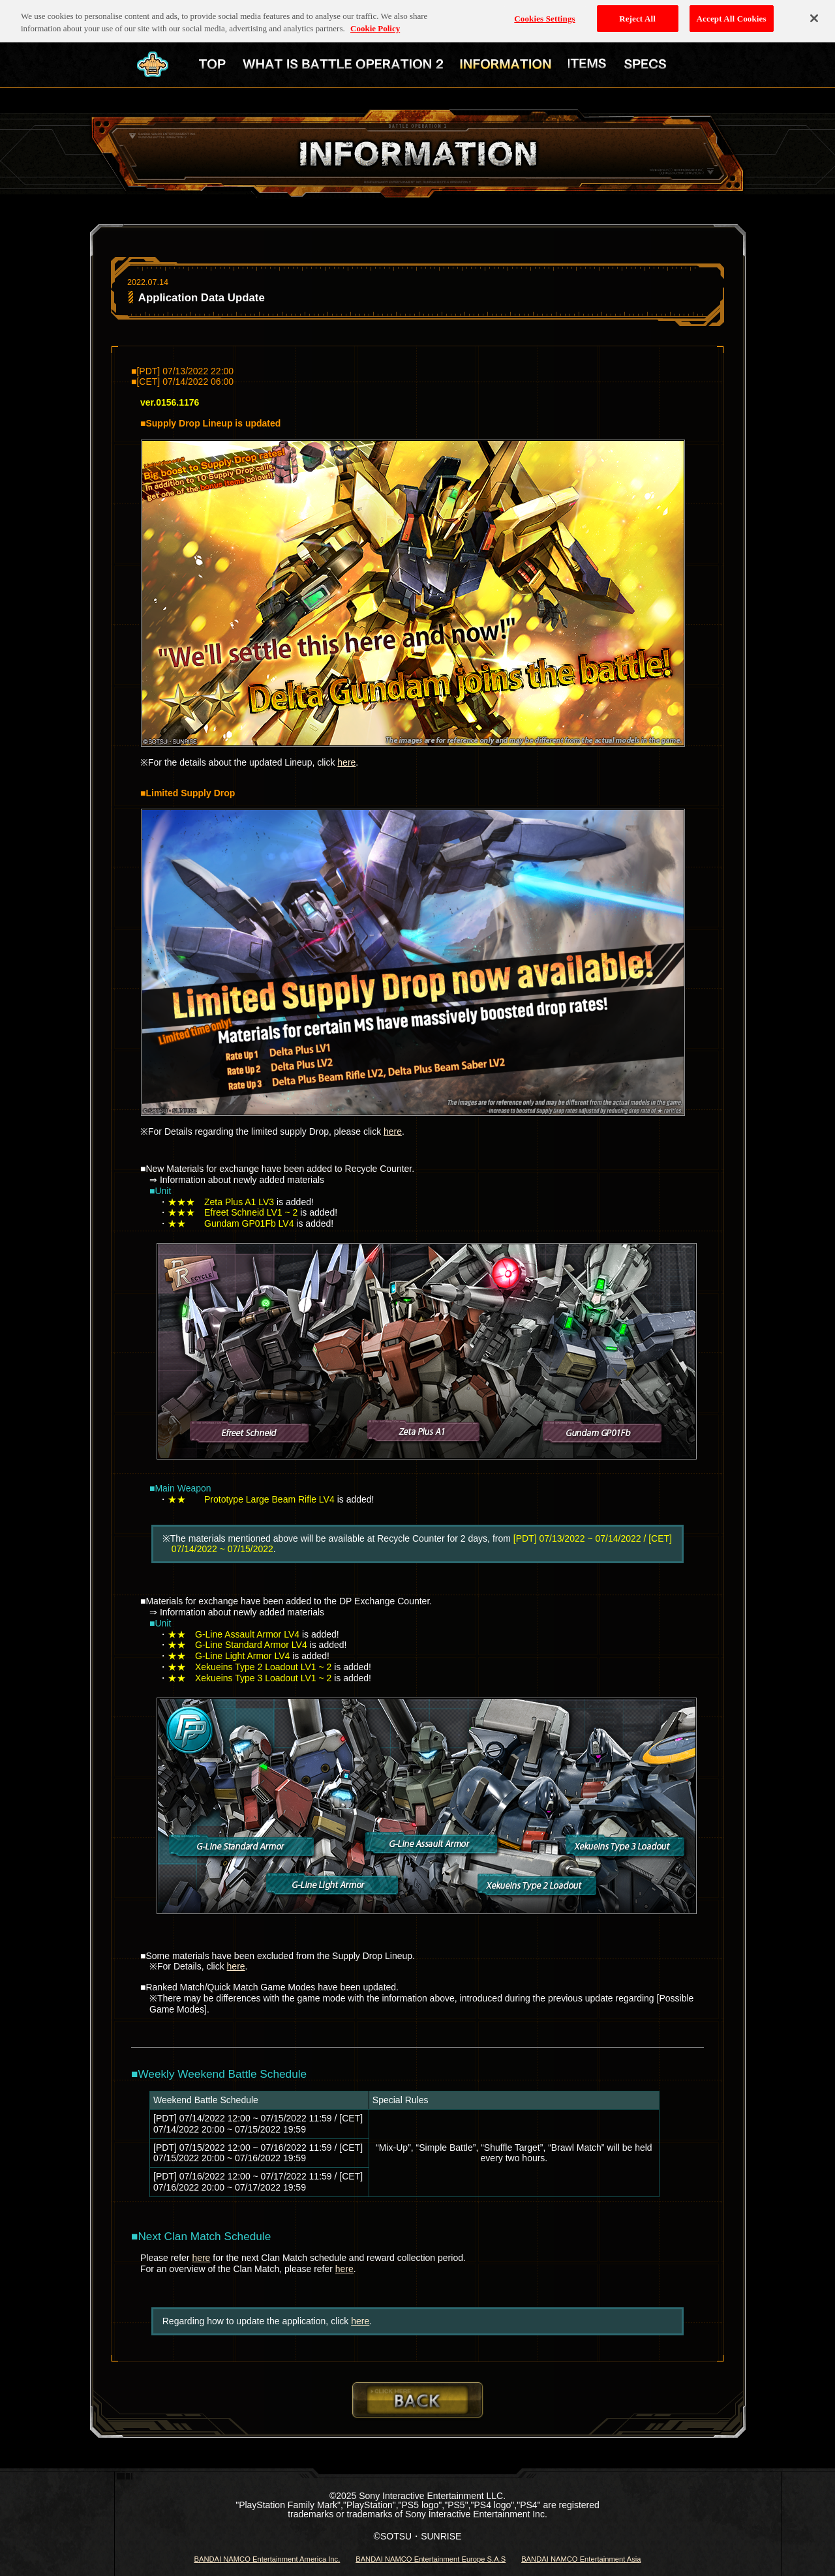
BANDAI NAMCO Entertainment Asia (581, 2559)
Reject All (637, 14)
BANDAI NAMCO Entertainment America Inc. (267, 2559)
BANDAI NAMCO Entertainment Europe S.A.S (431, 2559)
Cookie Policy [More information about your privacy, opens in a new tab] (375, 24)
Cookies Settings (544, 14)
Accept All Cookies (732, 14)
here (346, 762)
